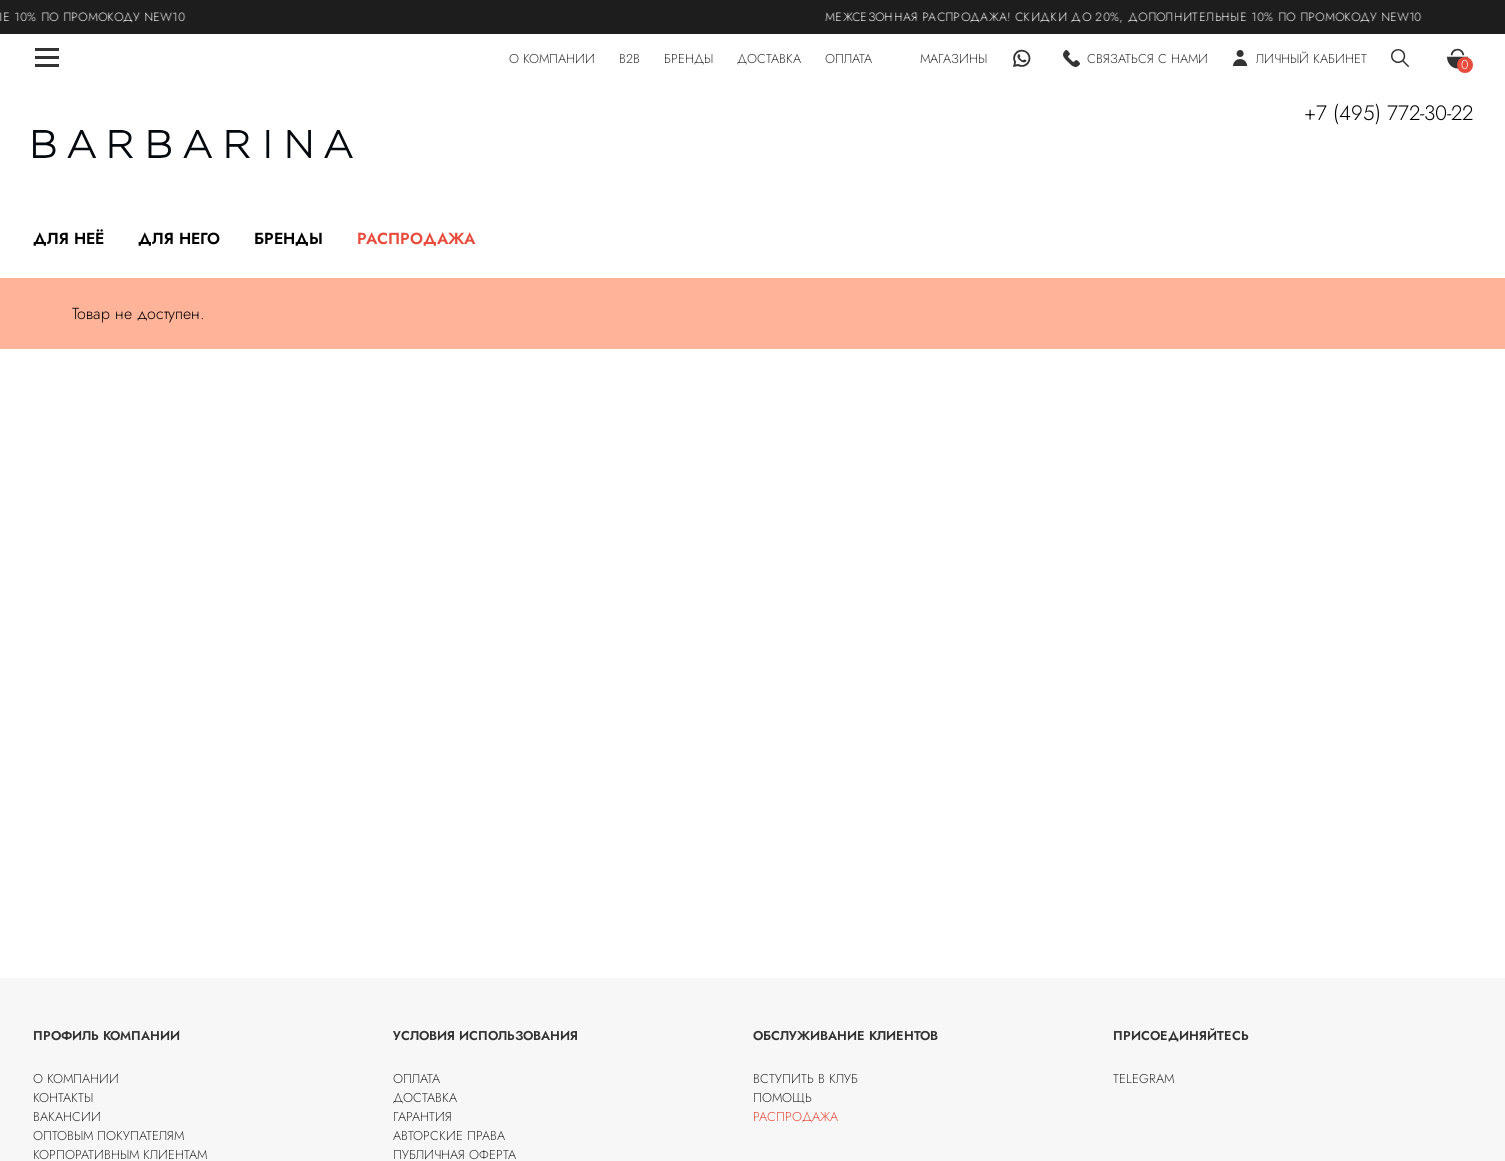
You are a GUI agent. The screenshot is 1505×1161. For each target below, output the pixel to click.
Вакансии (67, 1116)
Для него (179, 238)
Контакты (63, 1097)
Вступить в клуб (805, 1078)
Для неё (68, 238)
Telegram (1143, 1078)
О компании (76, 1078)
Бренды (288, 238)
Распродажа (416, 238)
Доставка (425, 1097)
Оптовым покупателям (108, 1135)
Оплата (416, 1078)
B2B (629, 58)
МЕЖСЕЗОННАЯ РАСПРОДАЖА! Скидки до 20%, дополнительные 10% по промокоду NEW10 (1138, 17)
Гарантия (422, 1116)
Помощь (782, 1097)
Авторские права (449, 1135)
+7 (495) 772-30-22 (1388, 113)
